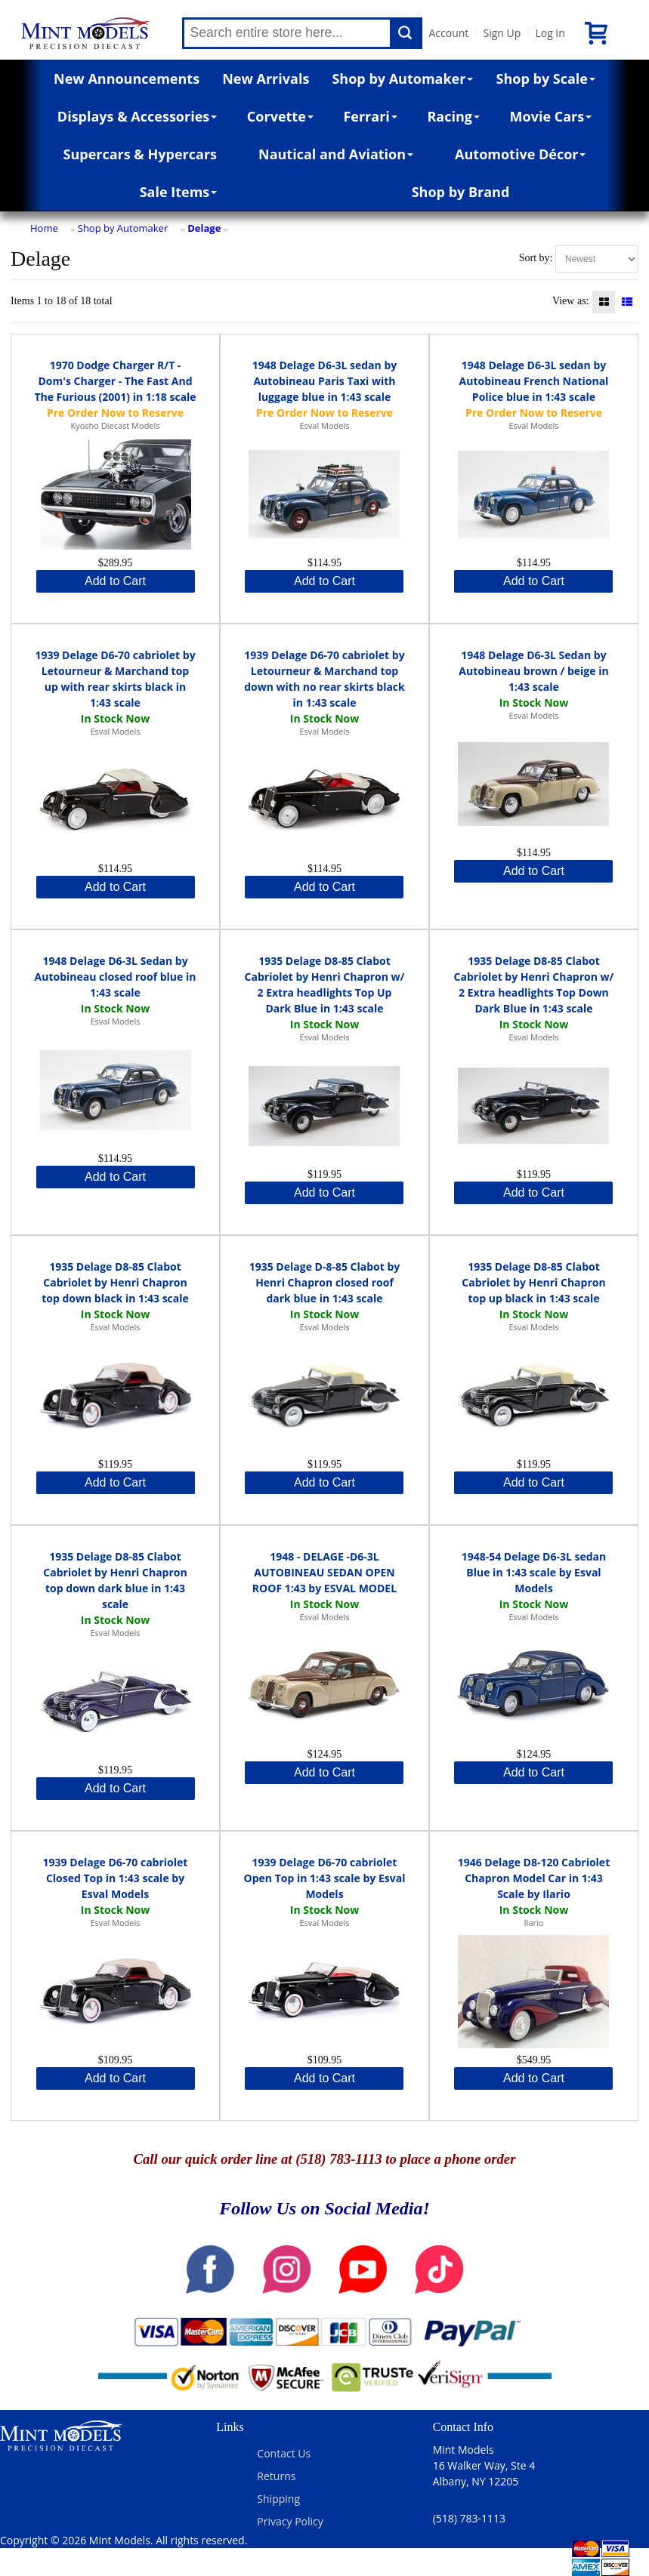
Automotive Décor (520, 154)
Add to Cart (115, 581)
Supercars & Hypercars (140, 154)
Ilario (534, 1922)
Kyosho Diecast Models (114, 425)
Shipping (278, 2498)
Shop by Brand (461, 192)
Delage (204, 228)
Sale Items (179, 192)
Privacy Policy (290, 2521)
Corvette (280, 116)
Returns (276, 2476)
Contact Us (284, 2453)
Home (44, 228)
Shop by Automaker (402, 78)
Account (448, 33)
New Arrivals (265, 78)
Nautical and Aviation (335, 154)
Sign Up (502, 33)
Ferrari (370, 116)
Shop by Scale (545, 78)
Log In (549, 33)
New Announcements (126, 78)
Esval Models (324, 425)
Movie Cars (551, 116)
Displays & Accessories (137, 116)
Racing (453, 116)
